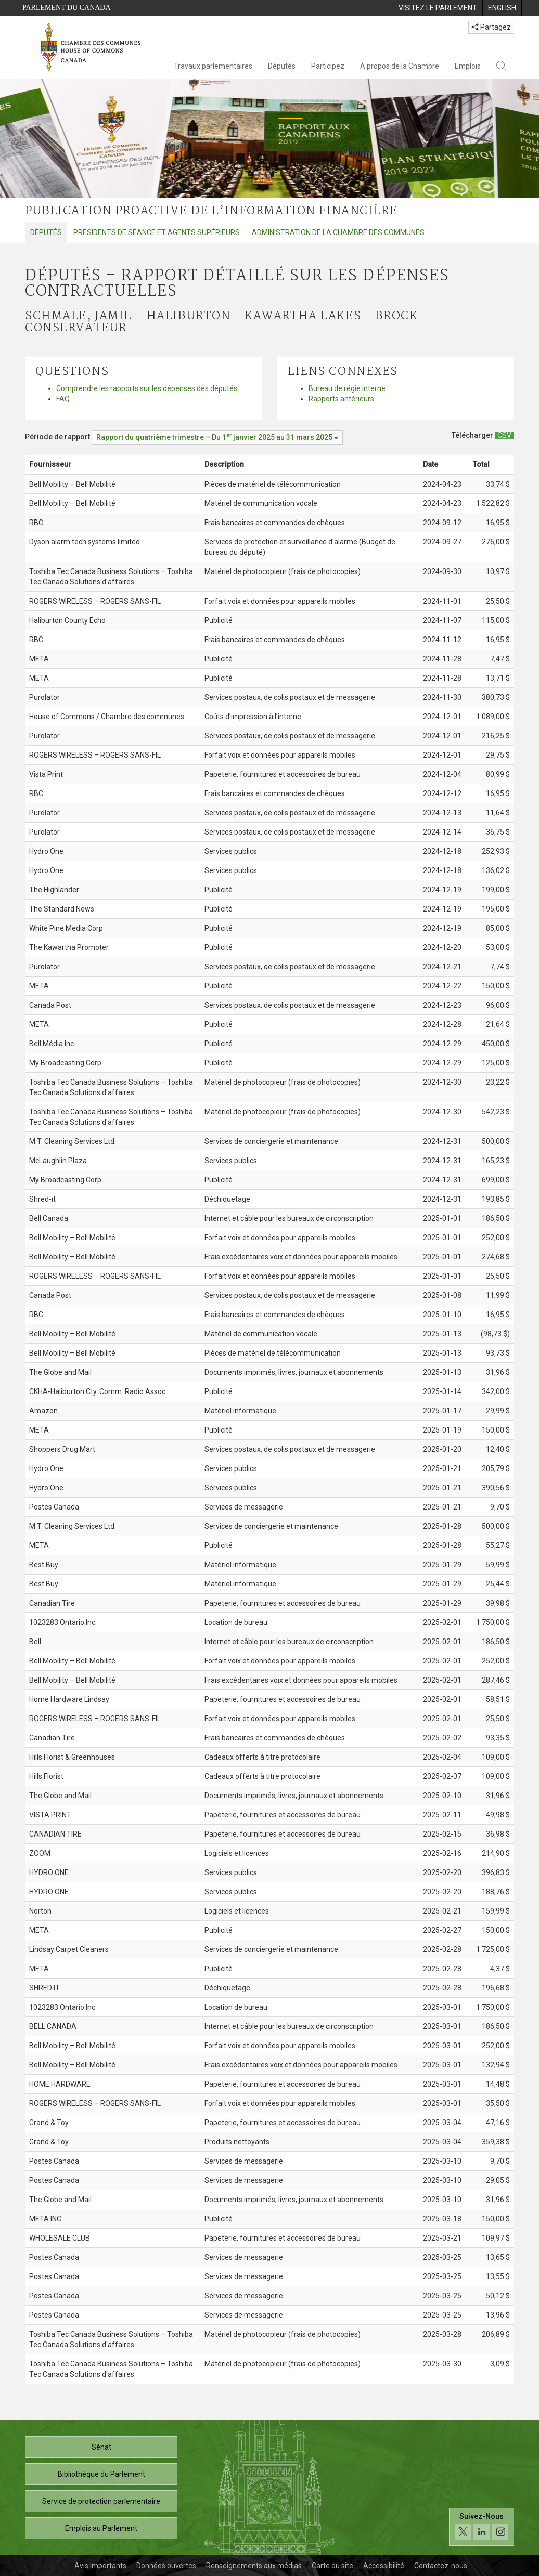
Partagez (491, 27)
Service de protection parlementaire (101, 2501)
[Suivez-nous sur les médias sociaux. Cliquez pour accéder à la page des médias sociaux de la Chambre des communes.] (481, 2527)
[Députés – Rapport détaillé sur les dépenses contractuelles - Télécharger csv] (504, 435)
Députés (282, 66)
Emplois (468, 66)
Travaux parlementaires (213, 66)
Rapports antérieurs (341, 399)
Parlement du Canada (66, 7)
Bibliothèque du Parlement (101, 2474)
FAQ (63, 399)
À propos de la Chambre (399, 66)
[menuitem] (437, 8)
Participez (327, 66)
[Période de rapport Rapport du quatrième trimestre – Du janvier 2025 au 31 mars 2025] (217, 437)
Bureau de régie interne (347, 388)
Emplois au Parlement (101, 2528)
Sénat (101, 2447)
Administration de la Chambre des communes (338, 232)
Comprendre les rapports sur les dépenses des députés (146, 388)
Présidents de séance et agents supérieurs (156, 232)
